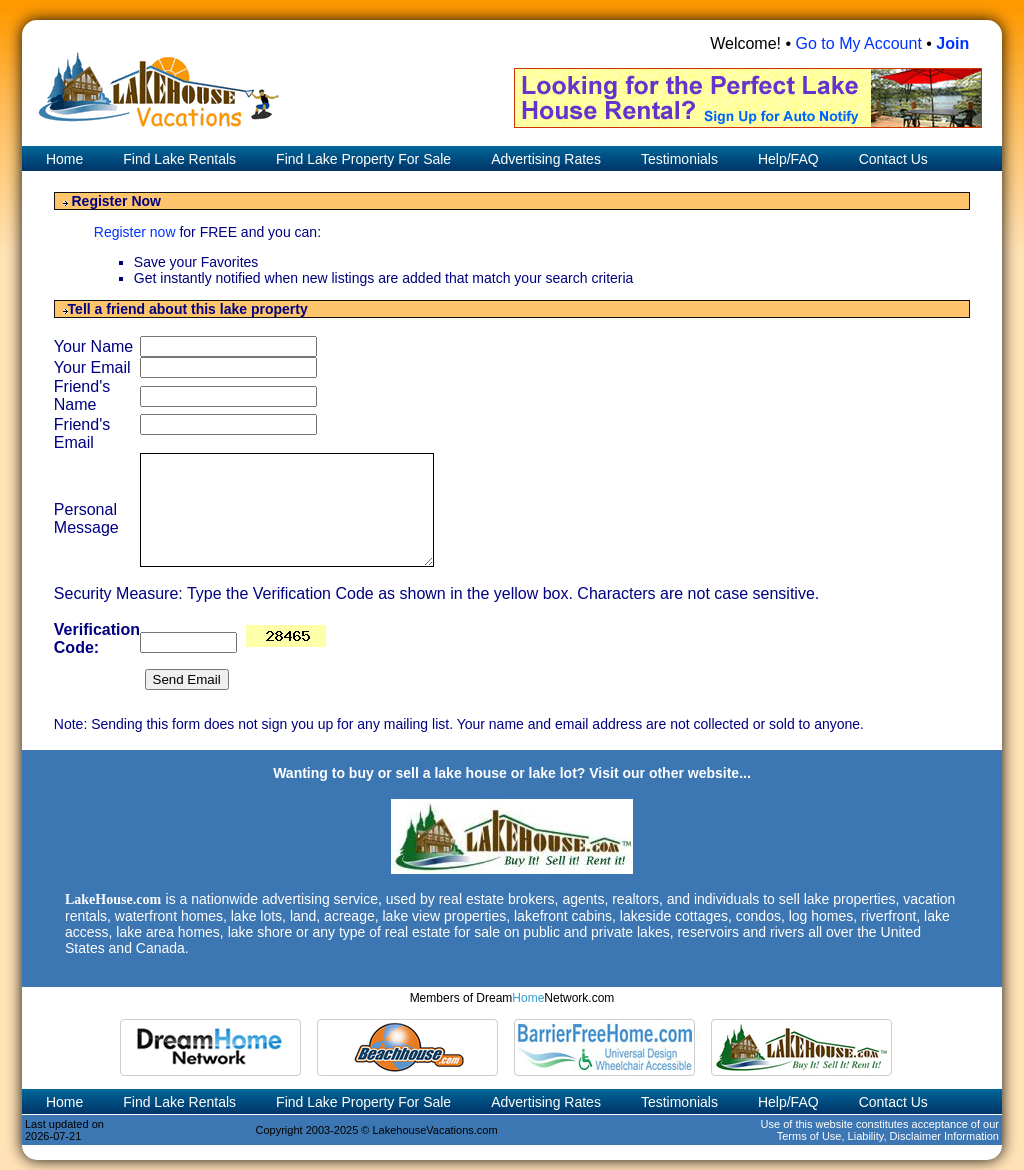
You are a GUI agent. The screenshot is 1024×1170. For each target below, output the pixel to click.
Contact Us (893, 159)
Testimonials (679, 159)
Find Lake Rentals (179, 159)
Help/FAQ (788, 159)
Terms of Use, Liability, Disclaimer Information (888, 1136)
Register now (137, 232)
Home (62, 159)
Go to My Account (859, 43)
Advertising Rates (546, 159)
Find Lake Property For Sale (363, 159)
